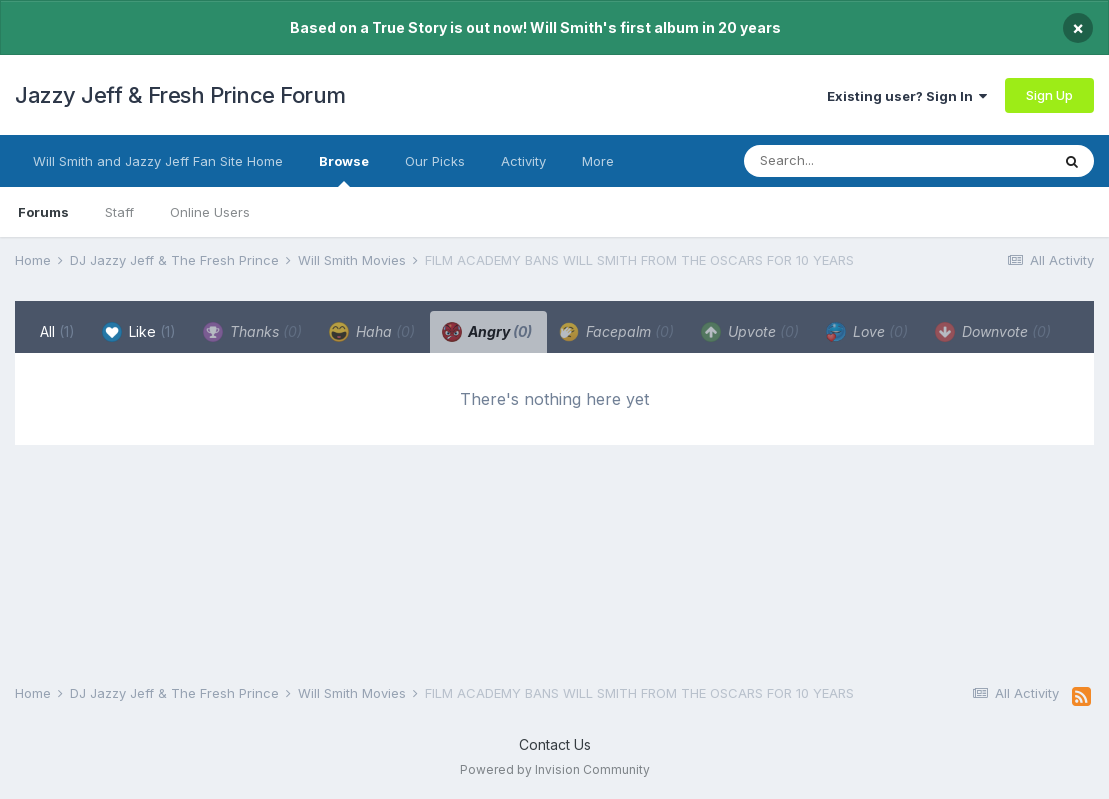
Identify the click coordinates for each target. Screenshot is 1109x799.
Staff (119, 212)
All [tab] (57, 331)
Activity (523, 161)
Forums (43, 212)
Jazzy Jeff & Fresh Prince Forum (180, 95)
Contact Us (555, 744)
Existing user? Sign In (907, 96)
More (598, 161)
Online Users (210, 212)
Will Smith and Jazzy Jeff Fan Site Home (158, 161)
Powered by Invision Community (555, 769)
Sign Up (1049, 95)
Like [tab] (139, 332)
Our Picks (435, 161)
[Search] (857, 161)
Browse (344, 170)
